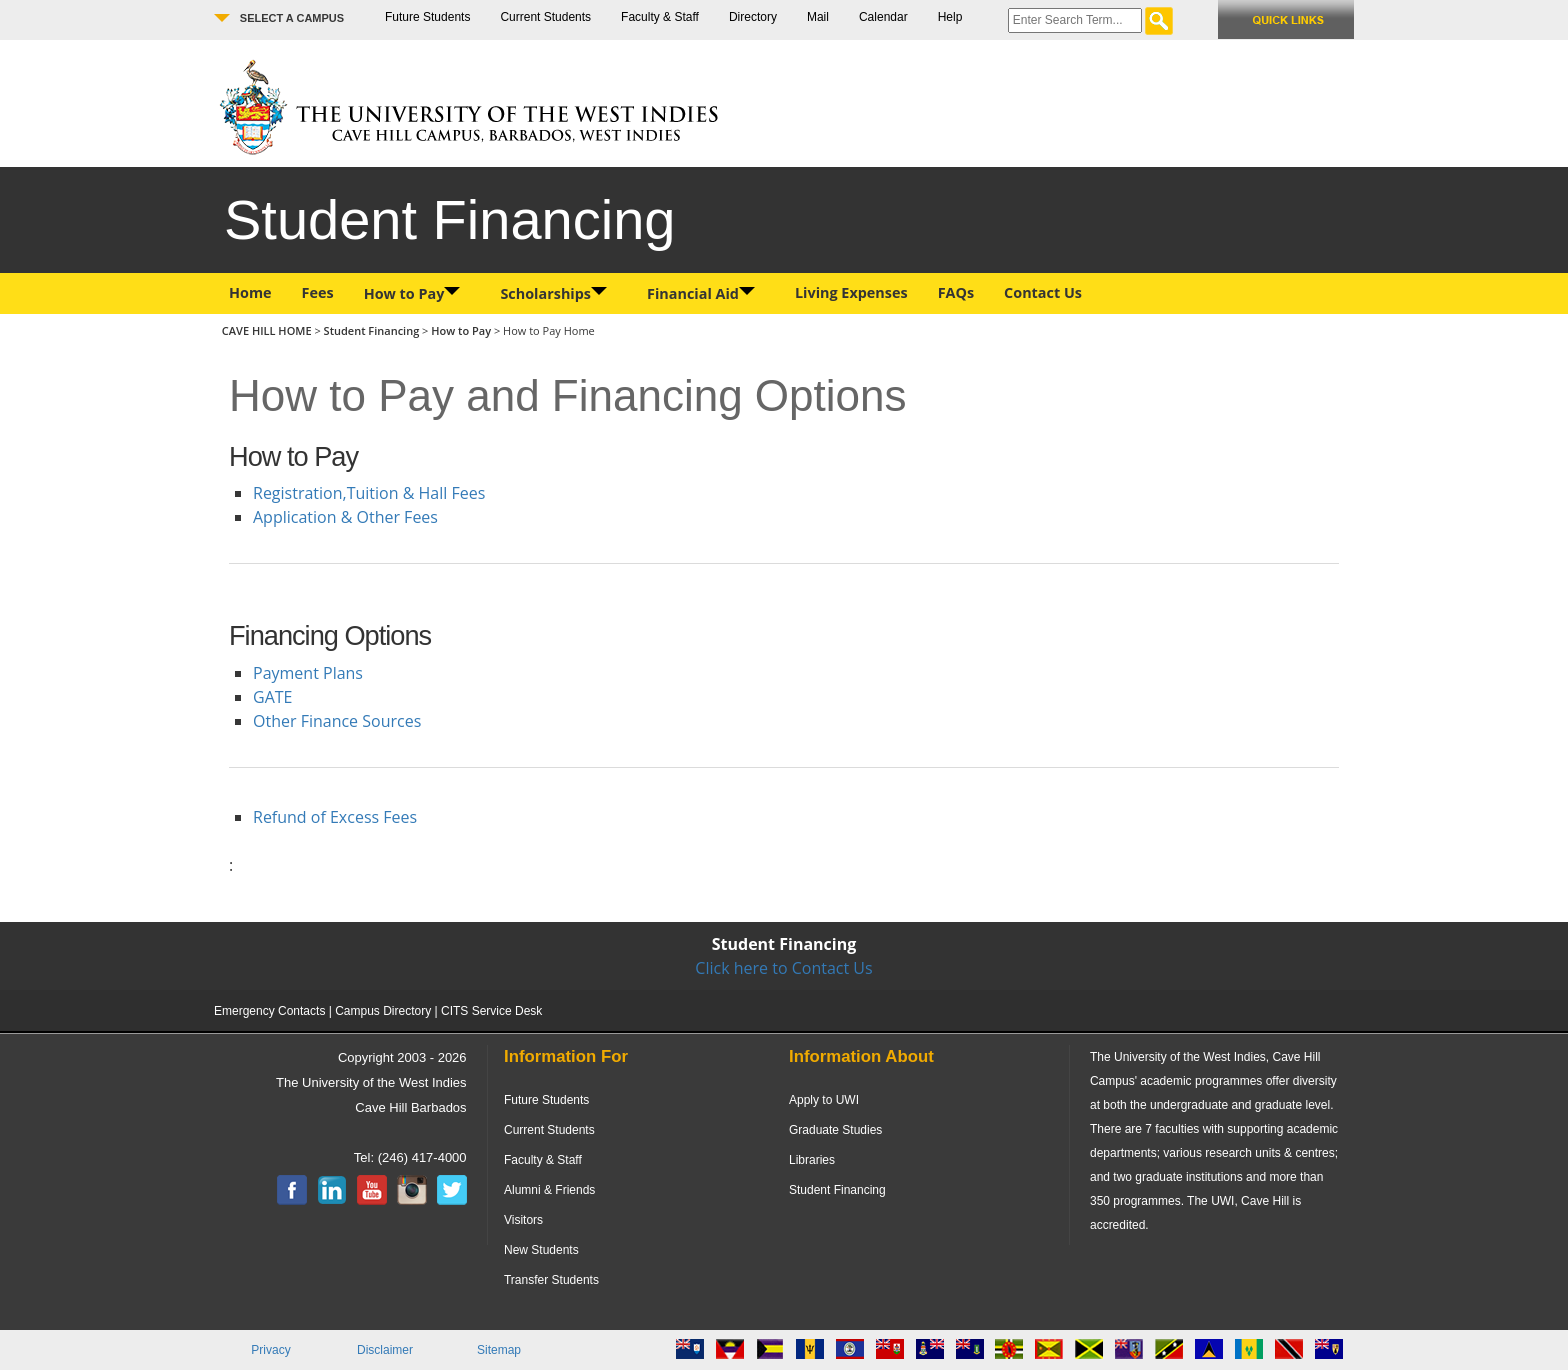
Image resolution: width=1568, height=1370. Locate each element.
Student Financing (372, 330)
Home (250, 292)
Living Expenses (851, 292)
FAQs (956, 292)
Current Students (545, 17)
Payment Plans (308, 673)
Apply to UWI (824, 1100)
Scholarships (553, 293)
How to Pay (412, 293)
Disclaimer (385, 1350)
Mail (818, 17)
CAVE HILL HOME (268, 330)
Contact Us (1043, 292)
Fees (318, 292)
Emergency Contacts (269, 1011)
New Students (541, 1250)
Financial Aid (701, 293)
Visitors (523, 1220)
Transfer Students (551, 1280)
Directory (753, 17)
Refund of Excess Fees (335, 817)
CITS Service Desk (491, 1011)
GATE (272, 697)
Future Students (427, 17)
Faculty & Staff (660, 17)
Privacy (270, 1350)
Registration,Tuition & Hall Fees (369, 493)
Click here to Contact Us (783, 968)
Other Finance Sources (337, 721)
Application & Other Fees (345, 517)
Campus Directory (383, 1011)
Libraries (812, 1160)
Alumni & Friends (549, 1190)
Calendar (883, 17)
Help (950, 17)
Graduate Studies (835, 1130)
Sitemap (499, 1350)
